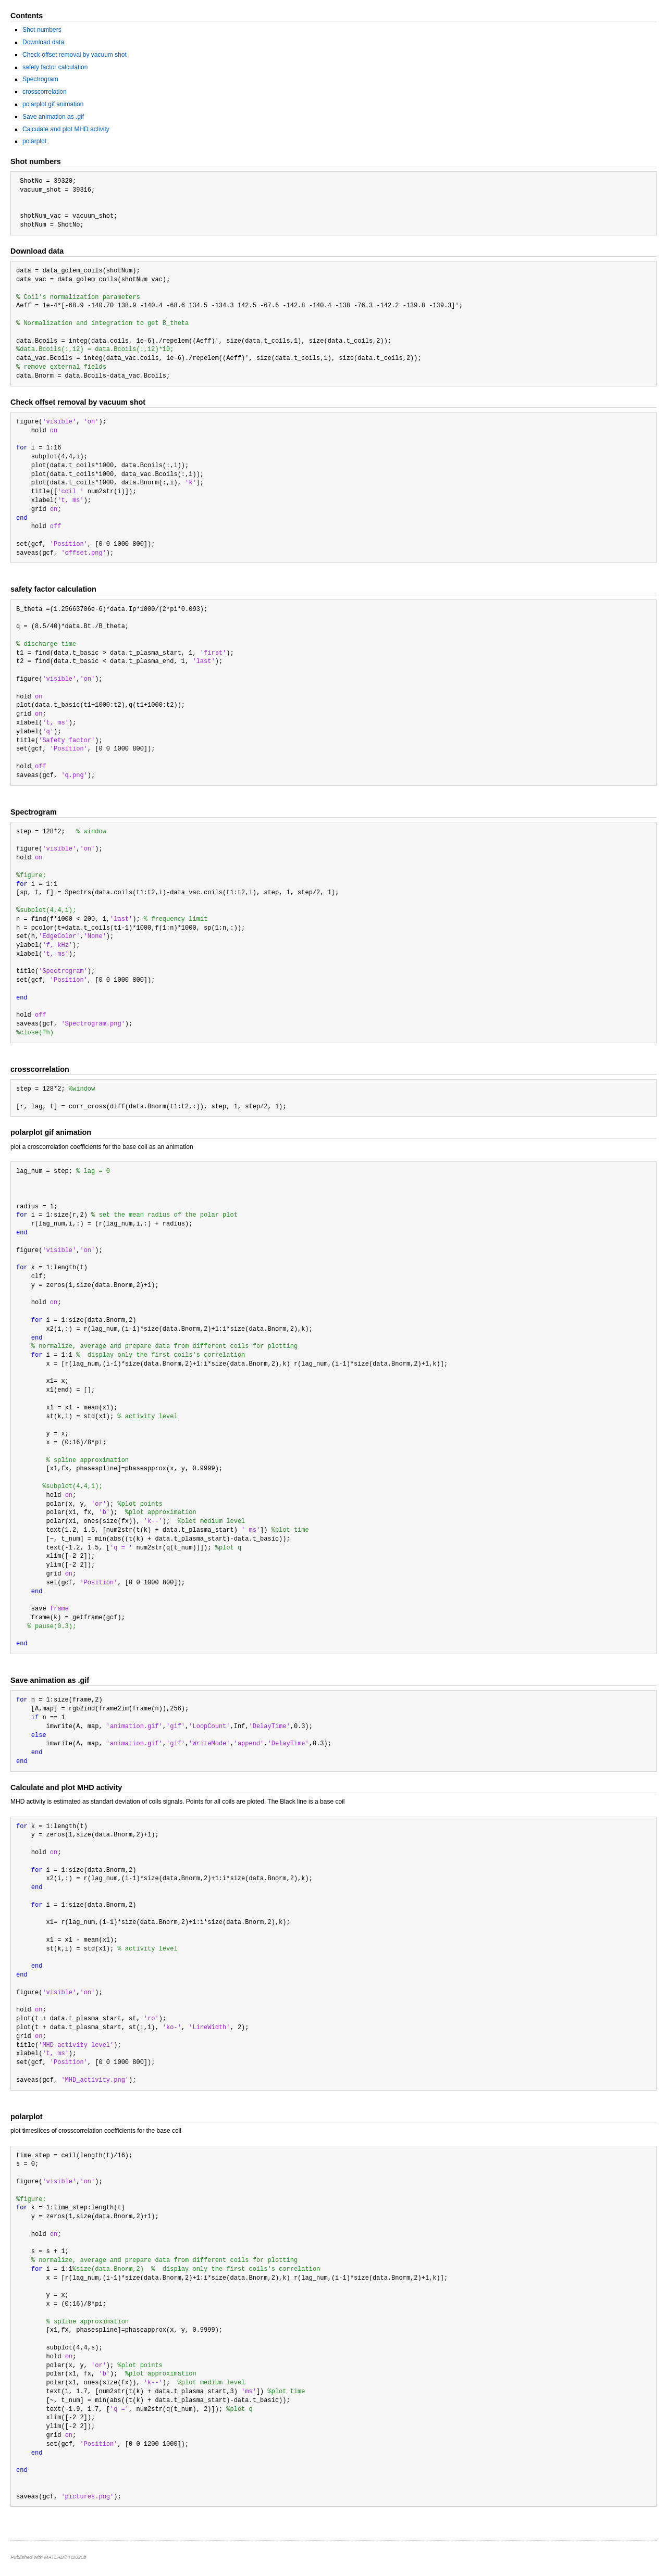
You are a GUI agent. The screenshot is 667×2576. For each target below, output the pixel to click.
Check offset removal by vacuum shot (74, 54)
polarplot (34, 141)
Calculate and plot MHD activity (65, 129)
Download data (43, 42)
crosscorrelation (44, 91)
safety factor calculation (55, 67)
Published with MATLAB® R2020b (48, 2557)
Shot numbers (41, 29)
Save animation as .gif (53, 116)
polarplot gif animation (52, 104)
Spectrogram (40, 79)
